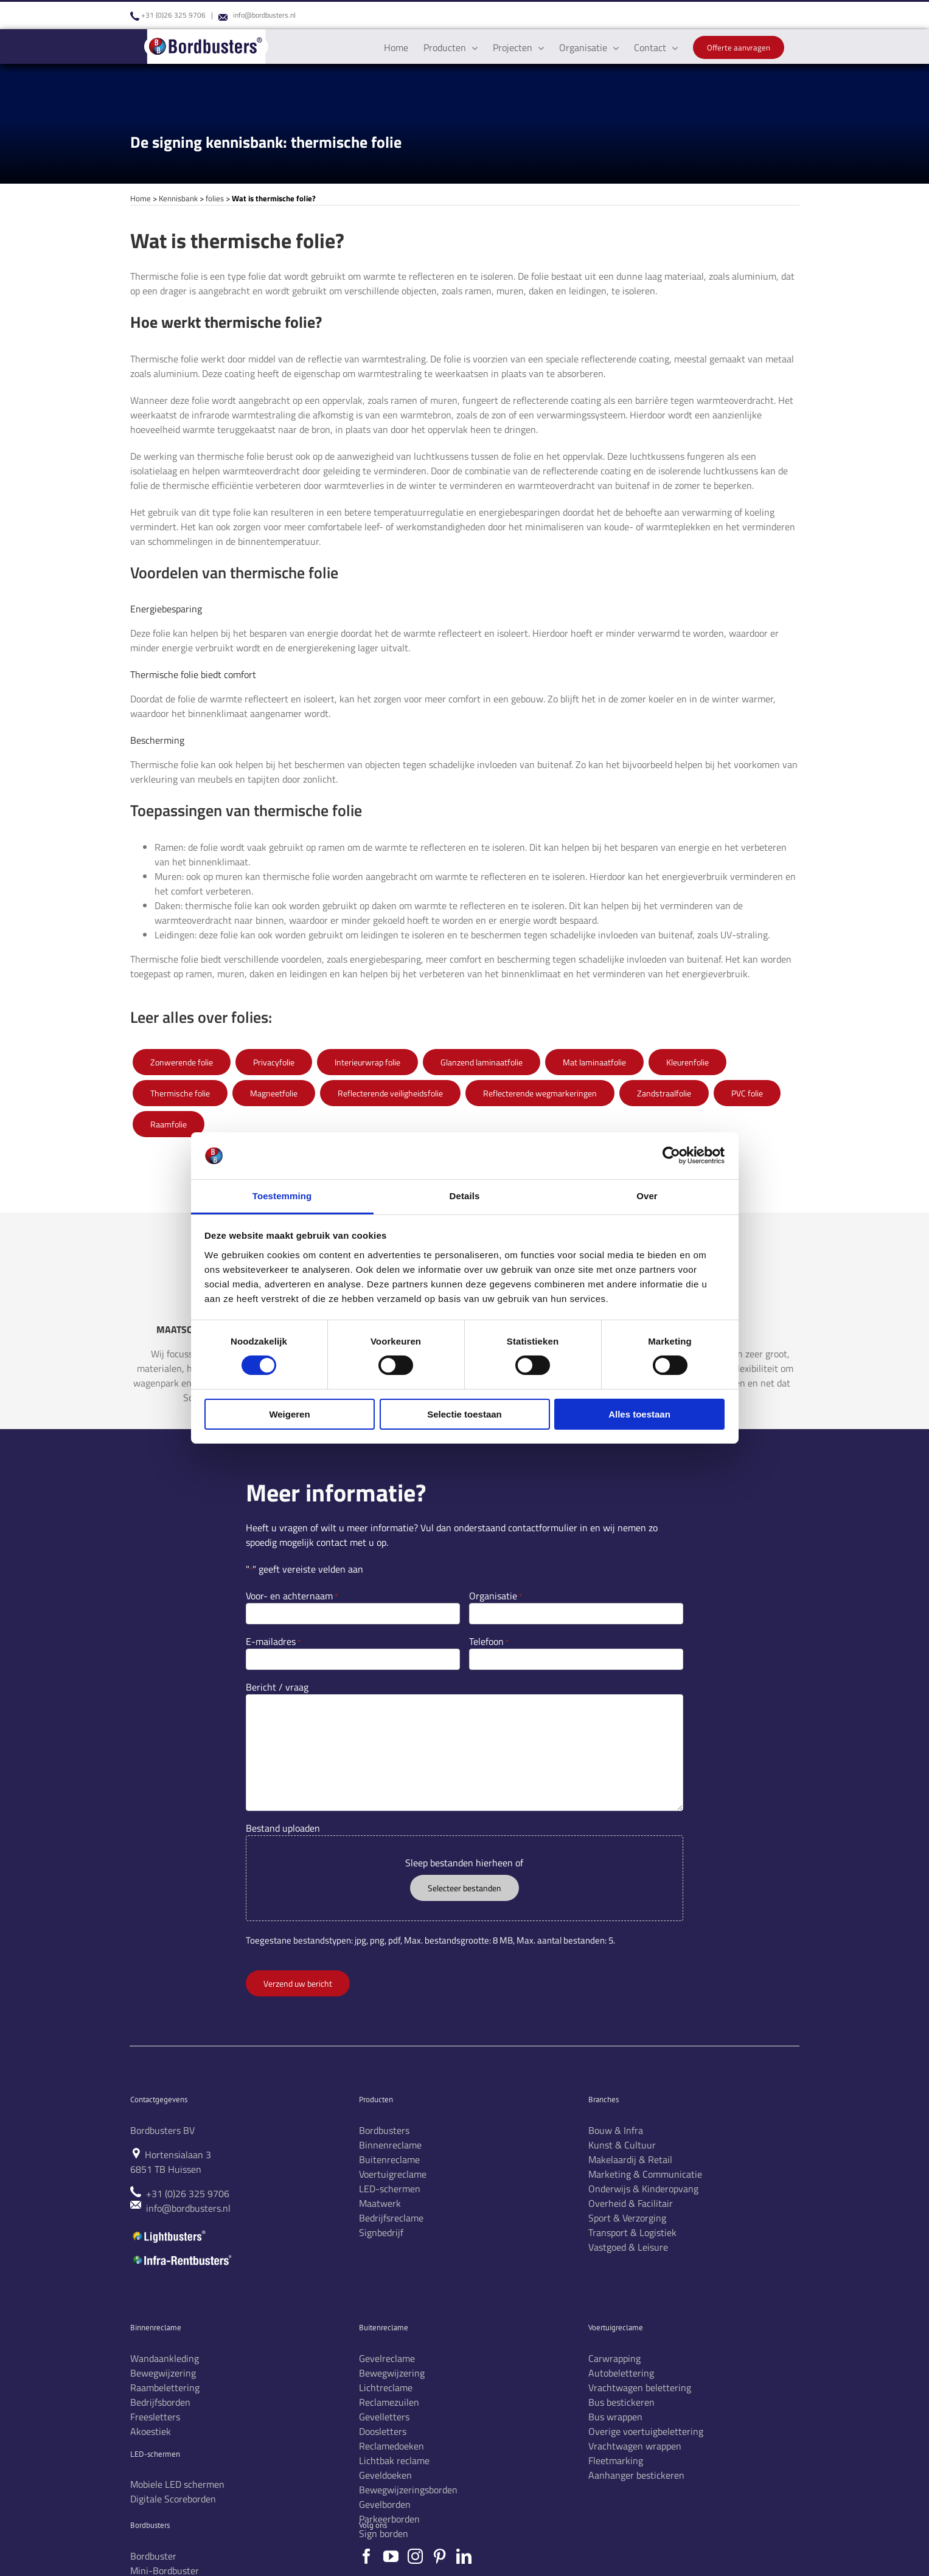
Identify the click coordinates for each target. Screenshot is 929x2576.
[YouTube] (390, 2556)
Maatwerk (380, 2203)
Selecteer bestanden (464, 1888)
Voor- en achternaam (292, 1595)
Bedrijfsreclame (391, 2218)
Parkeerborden (389, 2519)
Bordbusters (384, 2130)
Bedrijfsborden (160, 2402)
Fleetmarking (615, 2460)
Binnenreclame (390, 2145)
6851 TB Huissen (165, 2169)
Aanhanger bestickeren (636, 2475)
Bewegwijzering (163, 2373)
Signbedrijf (381, 2232)
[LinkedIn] (463, 2556)
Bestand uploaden (283, 1828)
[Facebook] (366, 2556)
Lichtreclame (385, 2387)
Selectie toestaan (464, 1414)
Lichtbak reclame (394, 2460)
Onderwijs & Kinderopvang (643, 2188)
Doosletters (382, 2431)
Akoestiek (150, 2431)
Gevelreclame (387, 2358)
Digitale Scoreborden (173, 2498)
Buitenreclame (389, 2159)
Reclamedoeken (391, 2446)
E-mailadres (273, 1641)
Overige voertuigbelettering (645, 2431)
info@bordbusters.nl (264, 15)
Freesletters (155, 2416)
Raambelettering (165, 2387)
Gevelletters (384, 2416)
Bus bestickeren (621, 2402)
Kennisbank (178, 198)
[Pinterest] (439, 2556)
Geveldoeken (385, 2475)
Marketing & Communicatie (645, 2174)
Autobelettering (621, 2373)
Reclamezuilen (389, 2402)
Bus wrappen (615, 2416)
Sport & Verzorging (627, 2218)
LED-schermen (389, 2188)
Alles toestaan (639, 1414)
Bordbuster (153, 2556)
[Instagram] (415, 2556)
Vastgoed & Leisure (628, 2247)
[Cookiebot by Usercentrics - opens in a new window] (671, 1155)
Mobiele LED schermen (177, 2484)
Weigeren (289, 1414)
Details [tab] (465, 1196)
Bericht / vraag (277, 1687)
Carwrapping (614, 2358)
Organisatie (495, 1595)
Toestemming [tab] (282, 1196)
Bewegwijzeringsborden (408, 2489)
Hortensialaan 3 (178, 2154)
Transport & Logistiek (632, 2232)
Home (140, 198)
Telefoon (489, 1641)
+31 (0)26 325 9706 (173, 15)
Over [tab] (647, 1196)
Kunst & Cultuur (622, 2145)
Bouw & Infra (615, 2130)
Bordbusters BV (162, 2130)
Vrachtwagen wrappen (634, 2446)
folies (215, 198)
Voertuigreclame (392, 2174)
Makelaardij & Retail (630, 2159)
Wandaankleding (164, 2358)
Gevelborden (385, 2504)
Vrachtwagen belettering (639, 2387)
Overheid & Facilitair (630, 2203)
